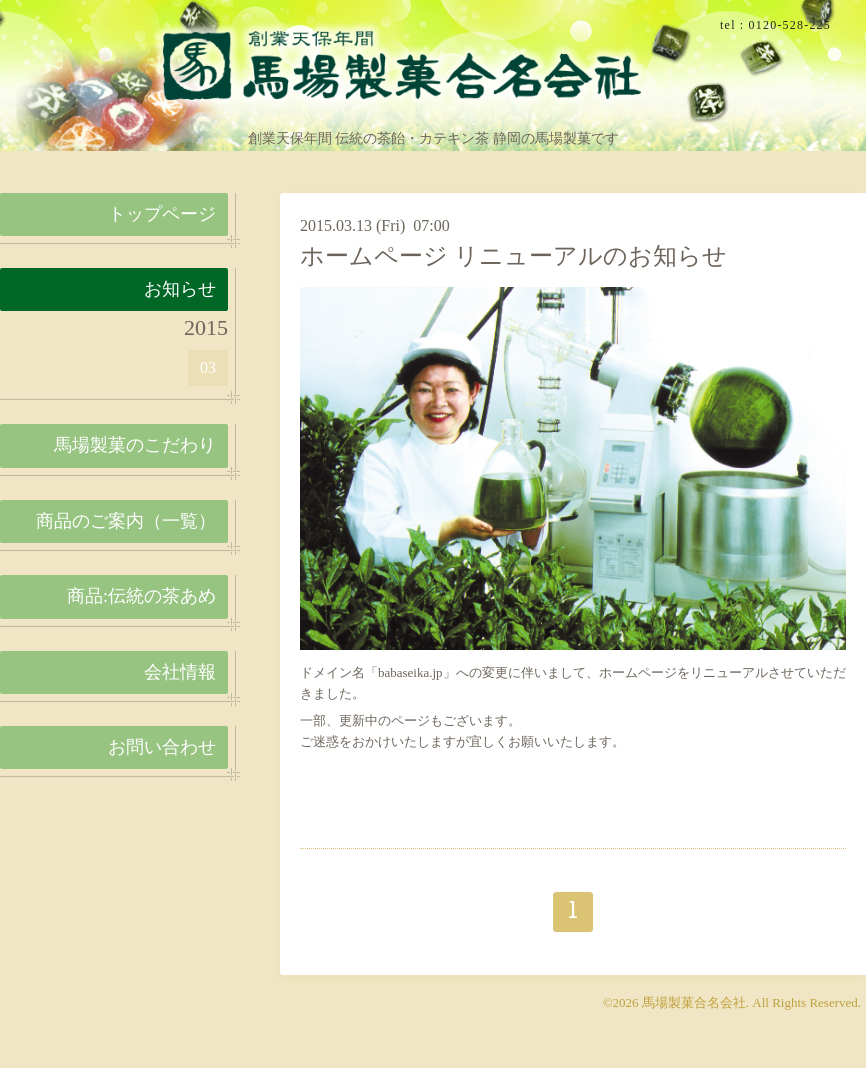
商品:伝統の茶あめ (141, 596)
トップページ (162, 214)
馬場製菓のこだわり (135, 445)
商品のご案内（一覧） (126, 521)
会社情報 (180, 672)
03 (208, 367)
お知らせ (180, 289)
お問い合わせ (162, 747)
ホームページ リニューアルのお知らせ (513, 256)
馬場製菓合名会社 (694, 1002)
